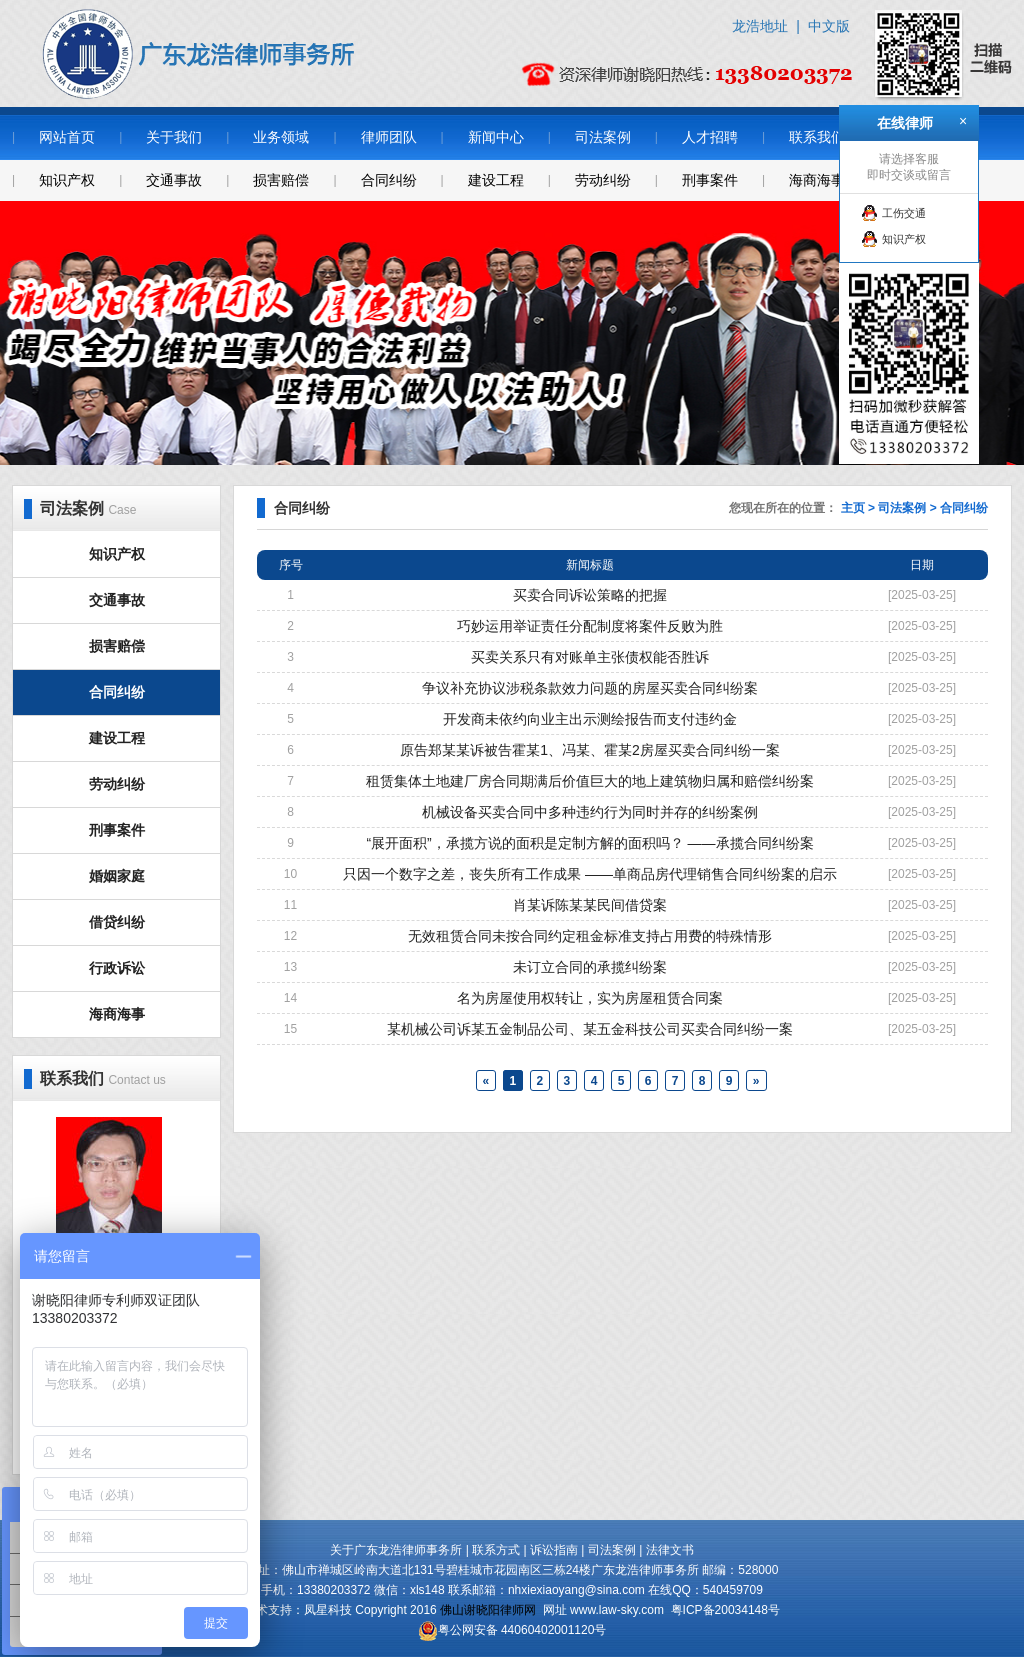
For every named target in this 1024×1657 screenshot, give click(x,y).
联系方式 (496, 1550)
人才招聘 (710, 137)
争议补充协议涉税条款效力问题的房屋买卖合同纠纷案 (590, 688)
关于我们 (174, 137)
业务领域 (281, 137)
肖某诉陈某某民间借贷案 (590, 905)
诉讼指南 (554, 1550)
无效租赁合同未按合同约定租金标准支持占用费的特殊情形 (590, 936)
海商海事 (817, 180)
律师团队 (389, 137)
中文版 (829, 26)
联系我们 (817, 137)
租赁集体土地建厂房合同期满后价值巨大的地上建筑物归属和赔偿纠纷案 (590, 781)
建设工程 (496, 180)
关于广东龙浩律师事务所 (396, 1550)
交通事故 (174, 180)
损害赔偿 (281, 180)
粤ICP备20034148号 (725, 1610)
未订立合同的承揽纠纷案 (590, 967)
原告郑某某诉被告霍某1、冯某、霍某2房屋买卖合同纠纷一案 (590, 750)
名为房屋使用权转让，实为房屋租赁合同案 (590, 998)
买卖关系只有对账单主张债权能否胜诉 (590, 657)
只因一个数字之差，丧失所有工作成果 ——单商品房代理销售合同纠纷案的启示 (590, 874)
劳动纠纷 (603, 180)
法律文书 (670, 1550)
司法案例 (603, 137)
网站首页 (67, 137)
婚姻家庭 (117, 876)
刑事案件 (710, 180)
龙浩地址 (760, 26)
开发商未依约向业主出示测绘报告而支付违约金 (590, 719)
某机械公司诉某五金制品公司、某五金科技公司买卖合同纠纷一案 (590, 1029)
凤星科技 (328, 1610)
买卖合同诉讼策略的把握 (590, 595)
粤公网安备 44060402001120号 (522, 1630)
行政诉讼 (117, 968)
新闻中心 (496, 137)
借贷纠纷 (117, 922)
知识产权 (67, 180)
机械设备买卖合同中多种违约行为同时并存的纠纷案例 (590, 812)
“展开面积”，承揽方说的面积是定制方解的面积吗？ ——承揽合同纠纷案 (589, 843)
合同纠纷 (389, 180)
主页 (853, 508)
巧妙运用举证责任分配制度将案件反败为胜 (590, 626)
